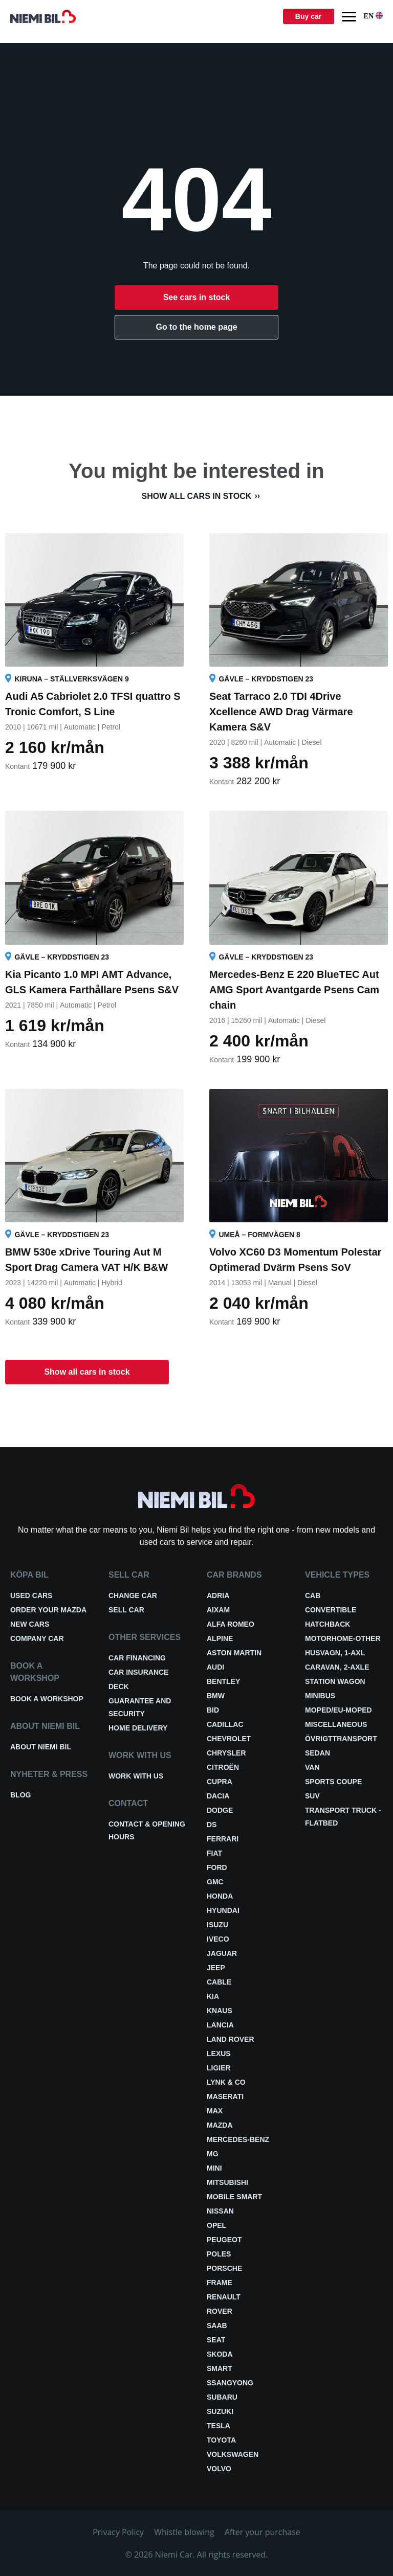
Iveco (218, 1939)
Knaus (219, 2011)
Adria (218, 1595)
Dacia (218, 1796)
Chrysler (226, 1753)
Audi (215, 1667)
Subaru (222, 2397)
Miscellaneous (336, 1724)
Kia (213, 1996)
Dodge (220, 1810)
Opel (216, 2225)
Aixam (218, 1610)
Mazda (220, 2125)
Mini (214, 2168)
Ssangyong (230, 2383)
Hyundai (223, 1910)
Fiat (214, 1853)
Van (312, 1767)
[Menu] (349, 16)
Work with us (135, 1776)
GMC (215, 1882)
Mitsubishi (227, 2182)
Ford (217, 1867)
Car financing (137, 1658)
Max (215, 2111)
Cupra (219, 1781)
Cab (312, 1595)
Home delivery (137, 1728)
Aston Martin (234, 1653)
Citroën (223, 1767)
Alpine (220, 1638)
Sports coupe (333, 1781)
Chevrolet (229, 1739)
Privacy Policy (118, 2532)
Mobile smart (234, 2197)
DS (211, 1824)
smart (219, 2368)
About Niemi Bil (40, 1747)
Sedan (317, 1753)
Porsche (224, 2268)
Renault (224, 2297)
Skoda (220, 2354)
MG (213, 2154)
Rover (219, 2311)
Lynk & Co (226, 2082)
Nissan (220, 2211)
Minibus (320, 1696)
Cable (219, 1982)
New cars (29, 1624)
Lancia (220, 2025)
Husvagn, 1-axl (335, 1653)
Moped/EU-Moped (338, 1710)
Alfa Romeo (230, 1624)
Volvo (219, 2469)
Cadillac (225, 1724)
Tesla (218, 2426)
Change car (132, 1595)
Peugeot (224, 2240)
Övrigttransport (341, 1739)
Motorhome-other (343, 1638)
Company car (37, 1638)
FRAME (219, 2282)
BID (213, 1710)
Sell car (126, 1610)
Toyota (221, 2440)
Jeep (216, 1968)
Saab (217, 2325)
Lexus (219, 2053)
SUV (312, 1796)
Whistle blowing (184, 2532)
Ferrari (222, 1839)
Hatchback (327, 1624)
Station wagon (335, 1681)
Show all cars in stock (197, 496)
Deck (118, 1686)
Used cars (31, 1595)
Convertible (330, 1610)
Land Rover (230, 2039)
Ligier (219, 2068)
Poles (219, 2254)
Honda (220, 1896)
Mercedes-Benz (238, 2139)
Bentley (223, 1681)
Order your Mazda (48, 1610)
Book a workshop (46, 1699)
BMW (216, 1696)
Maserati (225, 2096)
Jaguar (222, 1953)
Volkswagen (232, 2454)
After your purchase (262, 2532)
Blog (20, 1795)
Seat (216, 2340)
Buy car (308, 16)
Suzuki (220, 2411)
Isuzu (217, 1925)
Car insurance (138, 1672)
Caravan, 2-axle (337, 1667)
